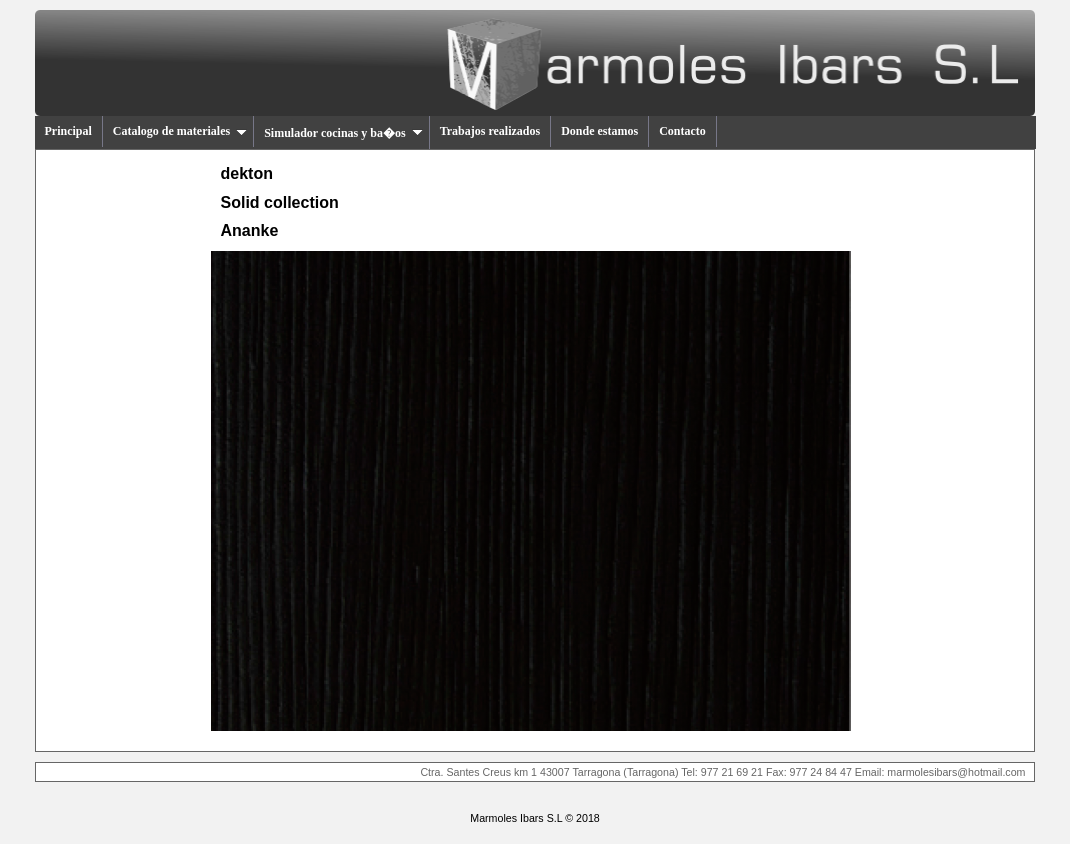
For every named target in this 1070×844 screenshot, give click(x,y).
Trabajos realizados (490, 131)
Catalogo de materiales (180, 131)
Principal (68, 131)
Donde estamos (599, 131)
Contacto (682, 131)
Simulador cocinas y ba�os (343, 133)
